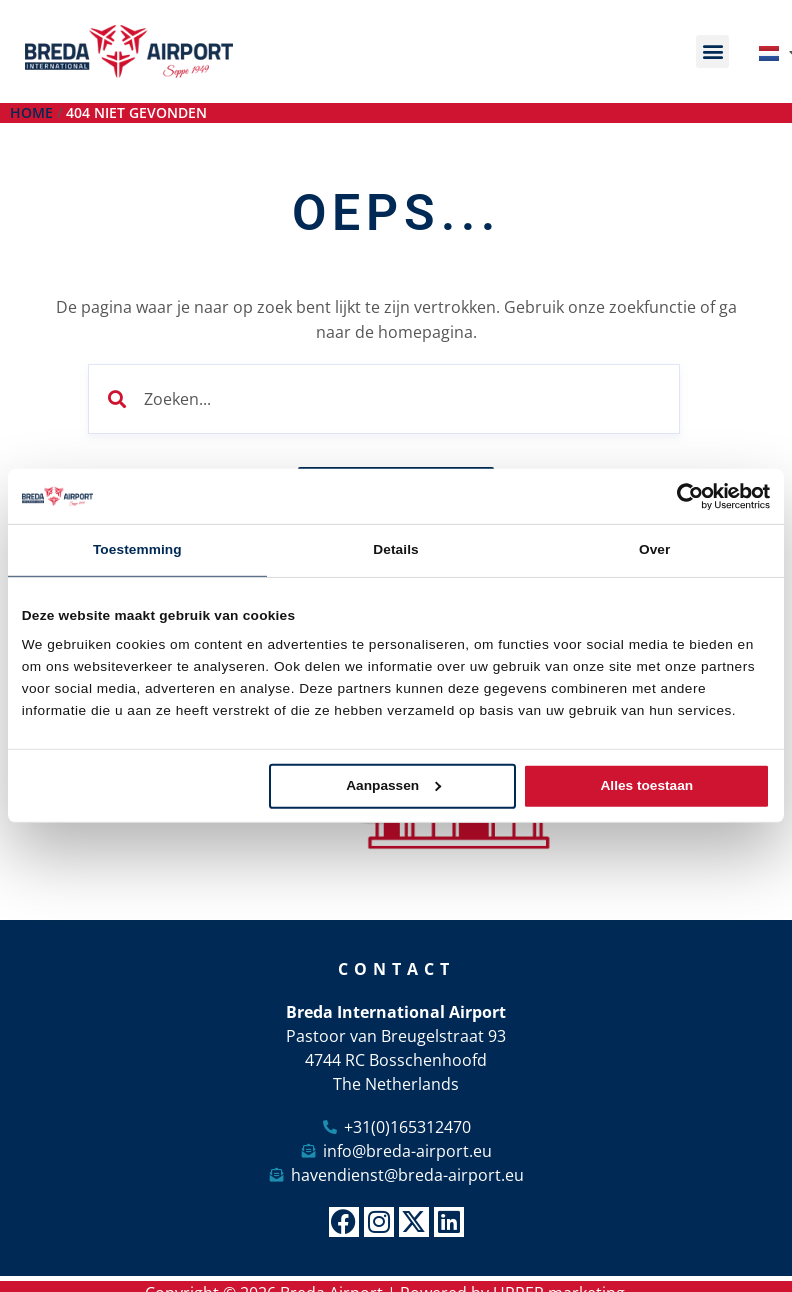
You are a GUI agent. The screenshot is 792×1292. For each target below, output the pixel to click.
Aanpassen (393, 785)
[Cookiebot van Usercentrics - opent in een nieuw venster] (682, 496)
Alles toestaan (647, 785)
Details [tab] (395, 549)
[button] (712, 51)
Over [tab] (655, 549)
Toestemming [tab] (137, 549)
